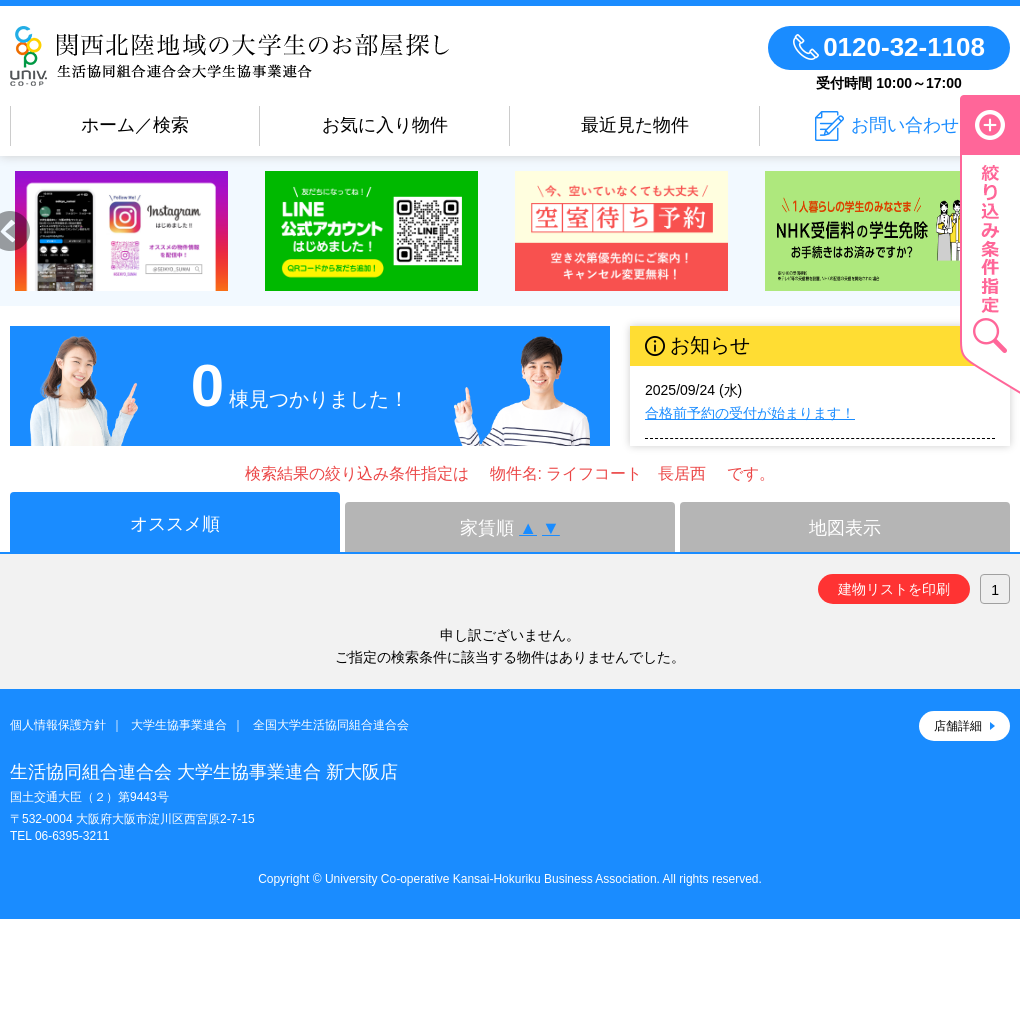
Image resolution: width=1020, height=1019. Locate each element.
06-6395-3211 (72, 836)
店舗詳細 (958, 726)
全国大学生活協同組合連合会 (331, 725)
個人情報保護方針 (58, 725)
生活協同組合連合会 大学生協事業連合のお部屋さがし (230, 56)
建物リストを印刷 (894, 589)
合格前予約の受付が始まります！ (750, 413)
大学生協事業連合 (179, 725)
